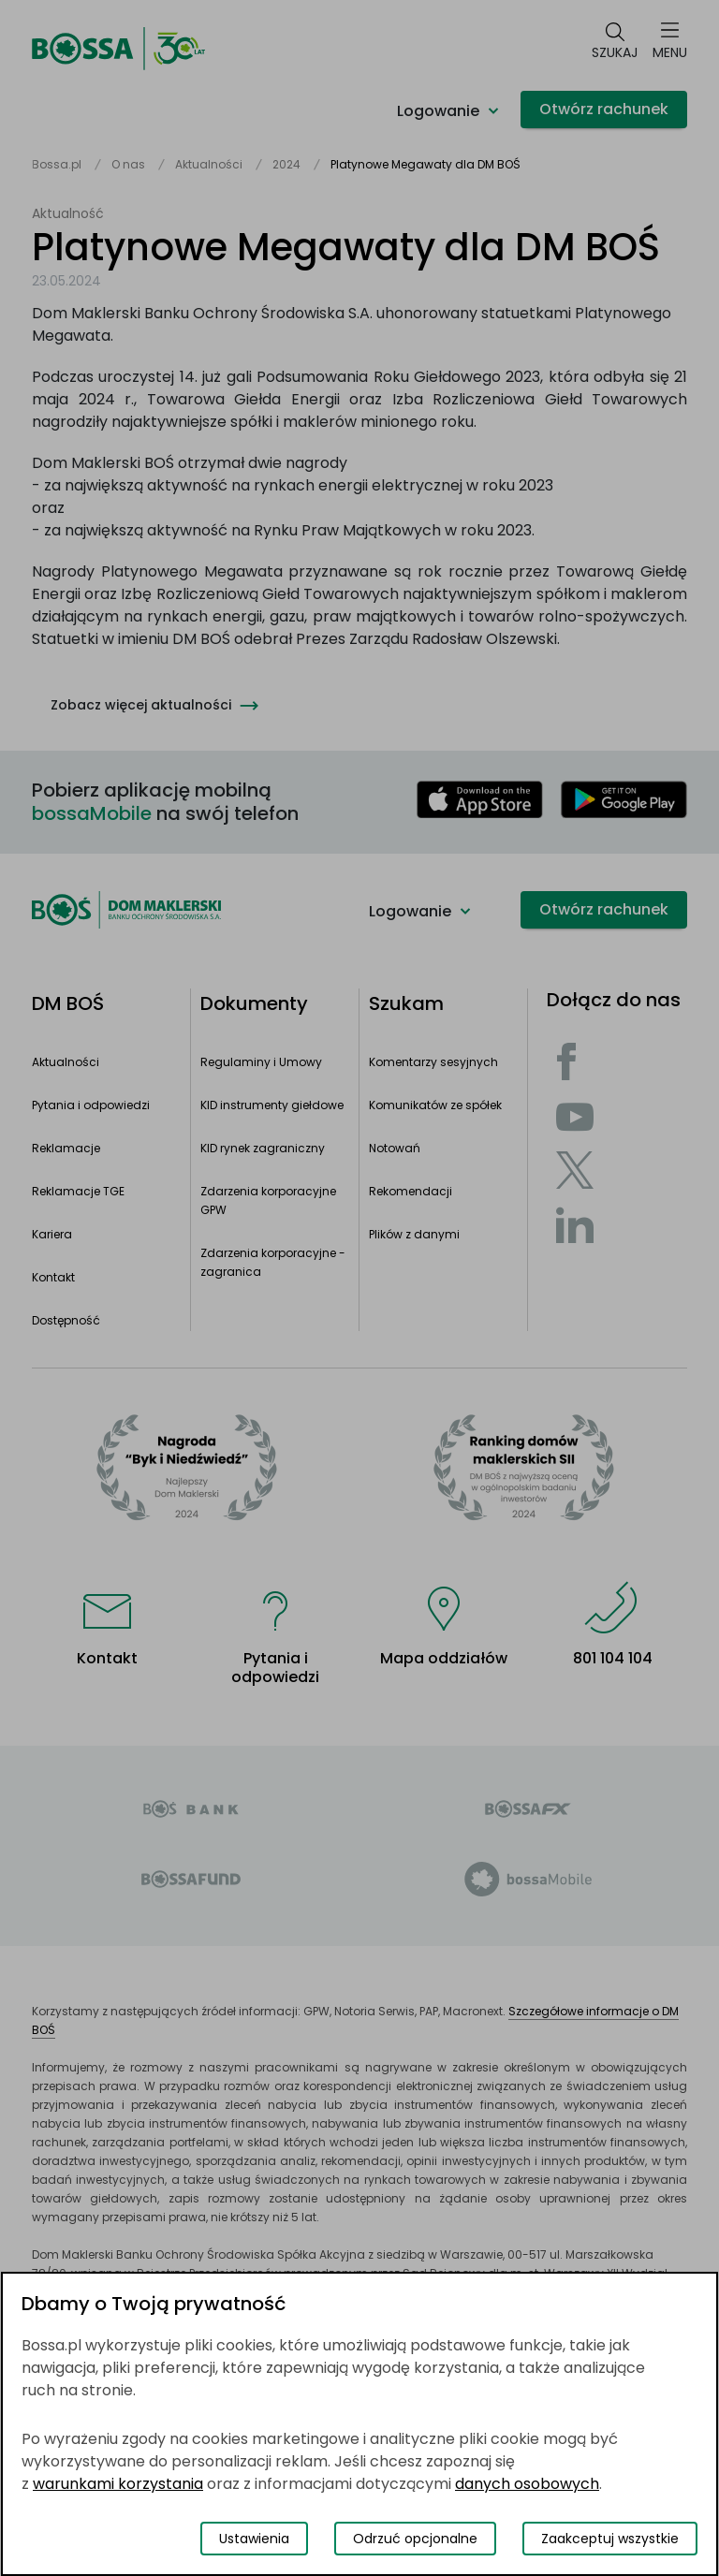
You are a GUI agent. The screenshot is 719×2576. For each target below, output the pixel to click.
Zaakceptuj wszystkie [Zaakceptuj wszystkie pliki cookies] (610, 2538)
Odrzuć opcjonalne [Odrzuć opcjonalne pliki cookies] (415, 2538)
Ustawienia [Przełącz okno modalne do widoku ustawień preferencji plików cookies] (254, 2538)
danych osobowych (527, 2484)
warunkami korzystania (118, 2484)
